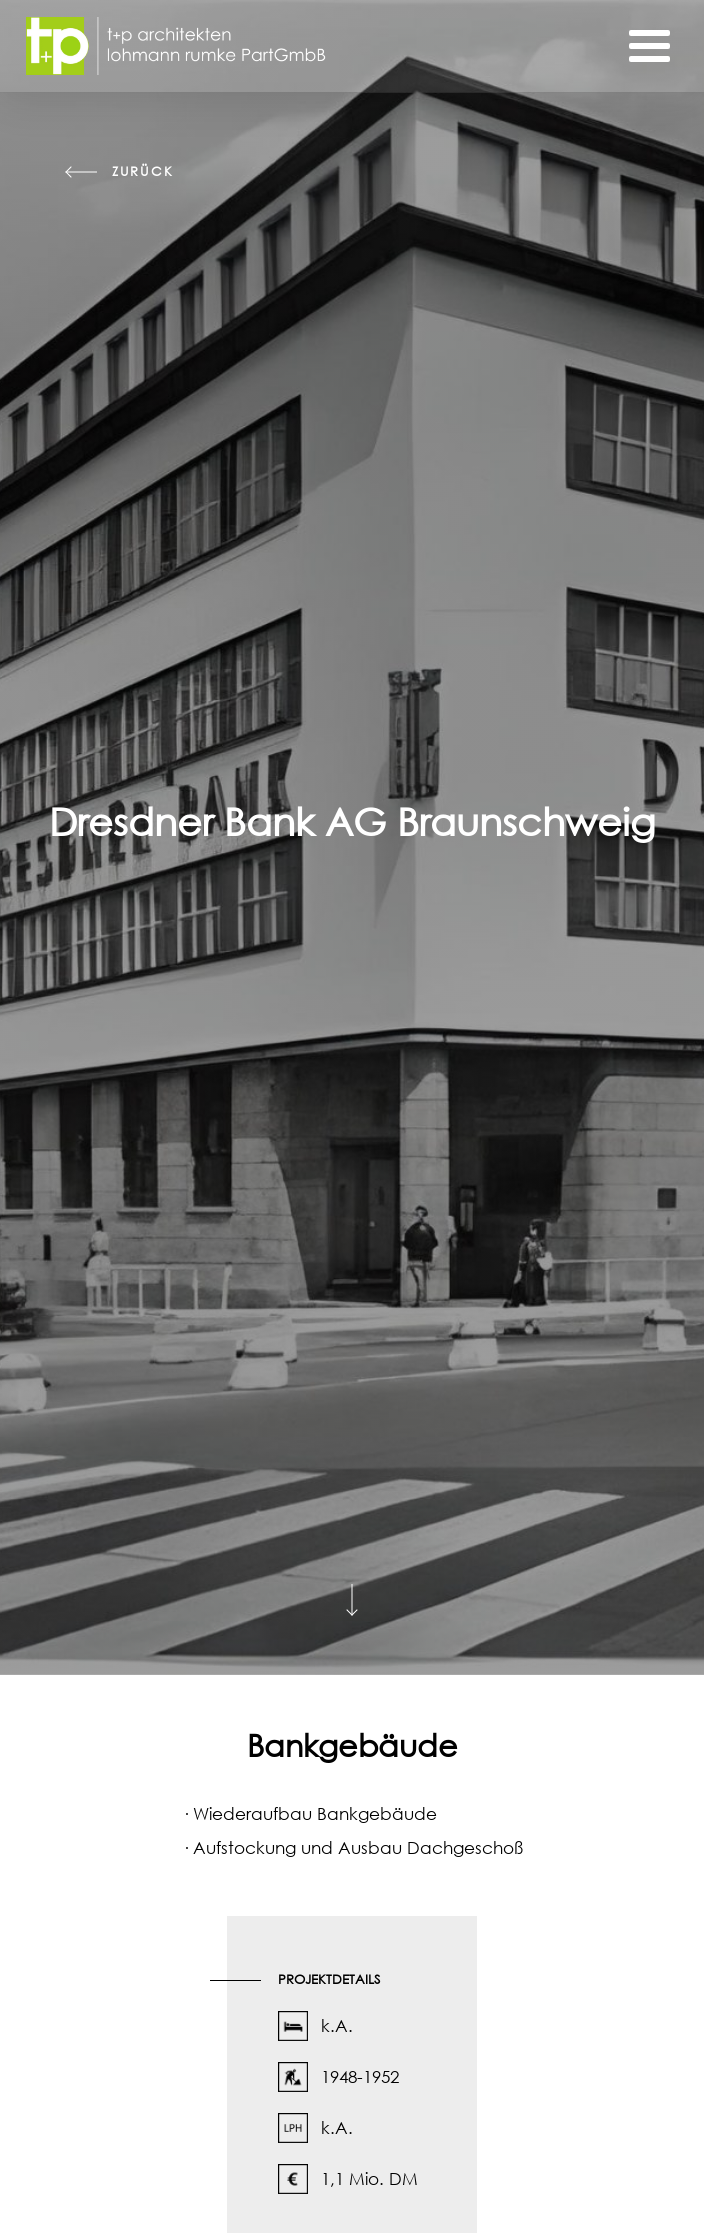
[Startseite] (176, 46)
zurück (142, 171)
